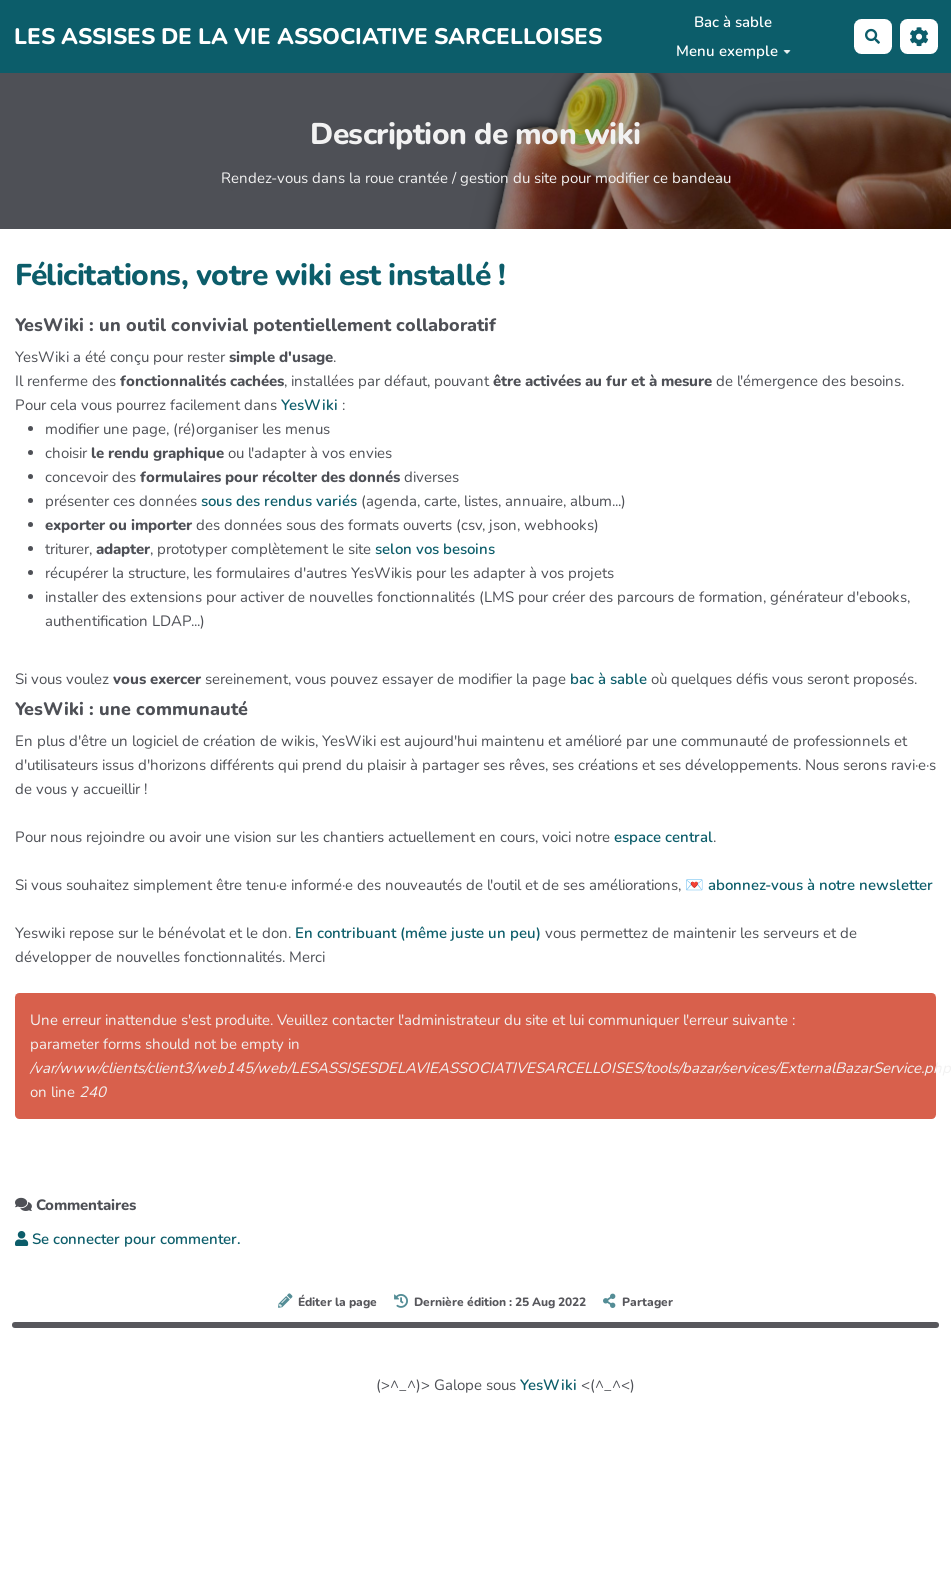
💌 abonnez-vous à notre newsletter (809, 885)
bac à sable (608, 679)
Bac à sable (733, 22)
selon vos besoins (435, 549)
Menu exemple (733, 51)
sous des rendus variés (279, 501)
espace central (663, 837)
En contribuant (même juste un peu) (418, 933)
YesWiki (309, 405)
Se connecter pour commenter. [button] (128, 1239)
